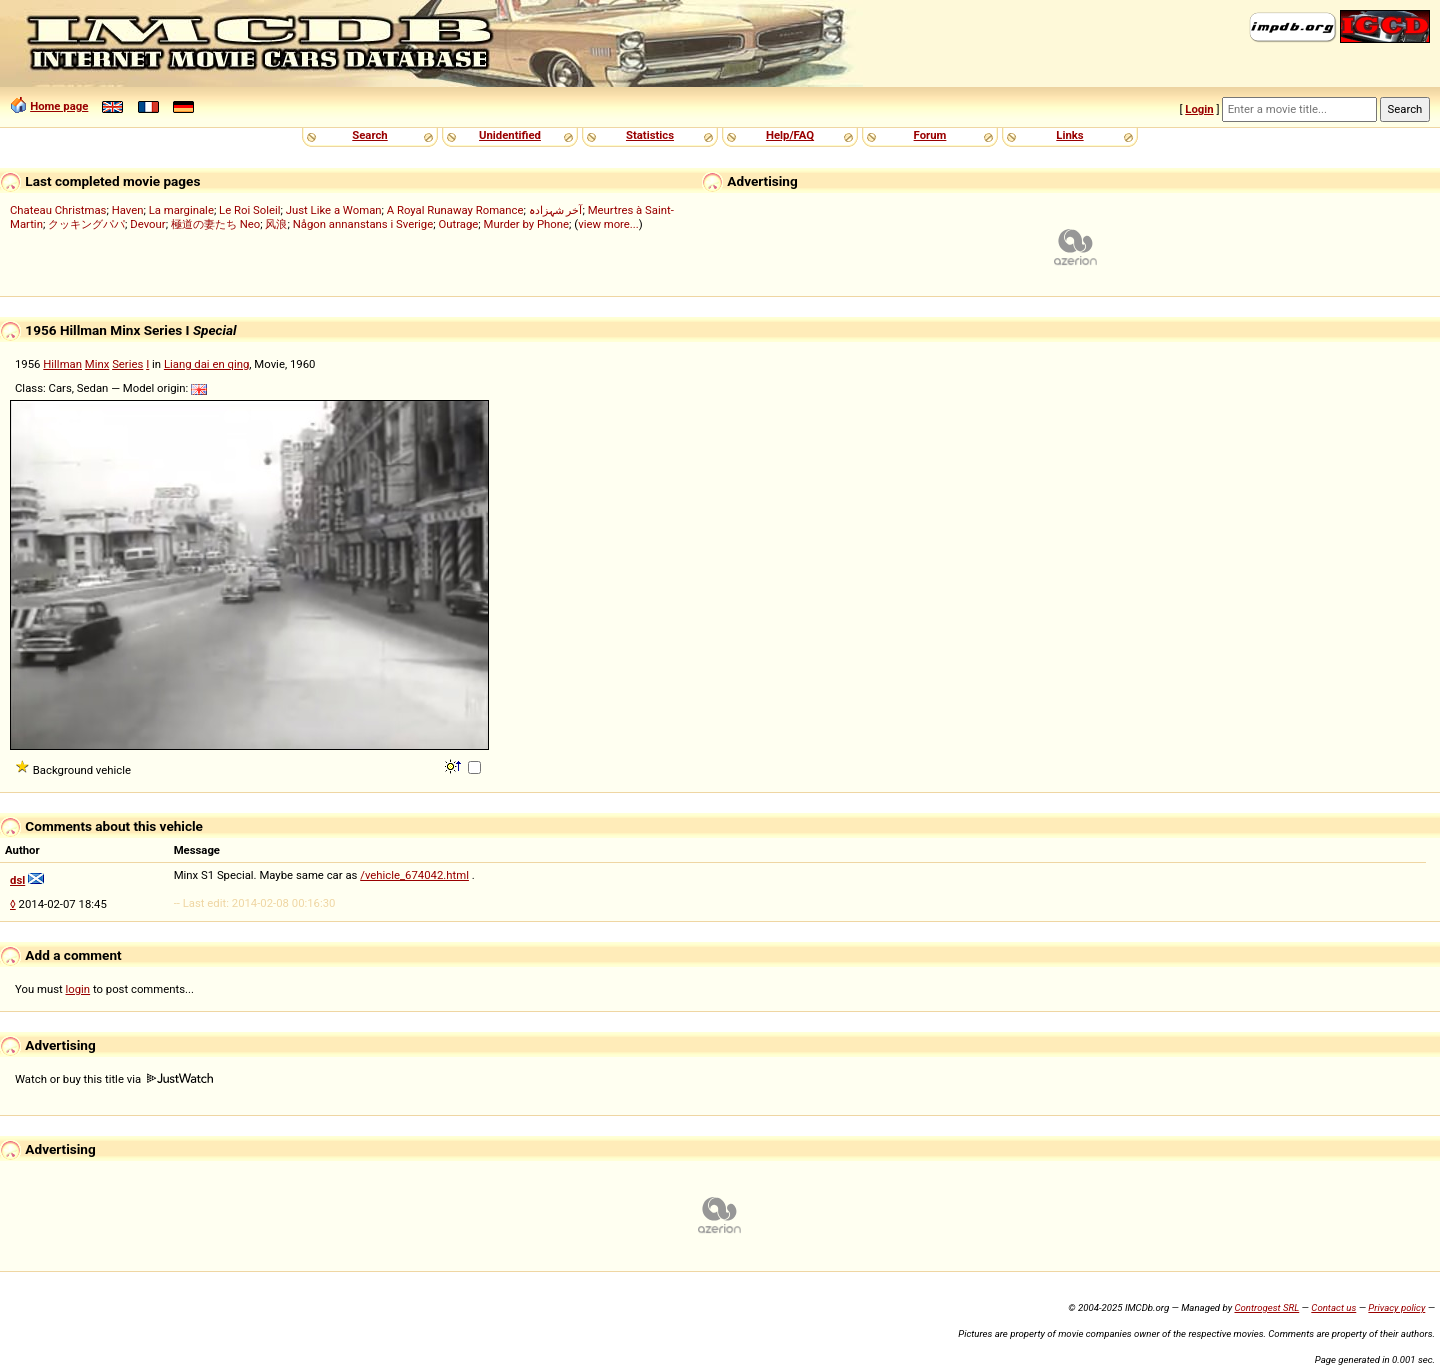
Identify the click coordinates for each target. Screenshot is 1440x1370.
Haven (128, 210)
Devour (147, 224)
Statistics (650, 135)
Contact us (1333, 1307)
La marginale (181, 210)
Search (369, 135)
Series (127, 364)
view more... (608, 224)
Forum (930, 135)
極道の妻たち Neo (215, 224)
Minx (97, 364)
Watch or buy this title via (114, 1079)
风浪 (276, 224)
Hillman (62, 364)
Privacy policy (1396, 1307)
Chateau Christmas (58, 210)
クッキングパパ (86, 224)
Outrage (458, 224)
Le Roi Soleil (249, 210)
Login (1199, 109)
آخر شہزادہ (556, 210)
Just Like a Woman (334, 210)
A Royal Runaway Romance (455, 210)
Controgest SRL (1266, 1307)
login (78, 989)
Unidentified (510, 135)
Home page (59, 106)
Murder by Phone (527, 224)
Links (1069, 135)
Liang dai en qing (206, 364)
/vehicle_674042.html (414, 875)
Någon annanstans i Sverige (363, 224)
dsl (17, 880)
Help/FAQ (790, 135)
